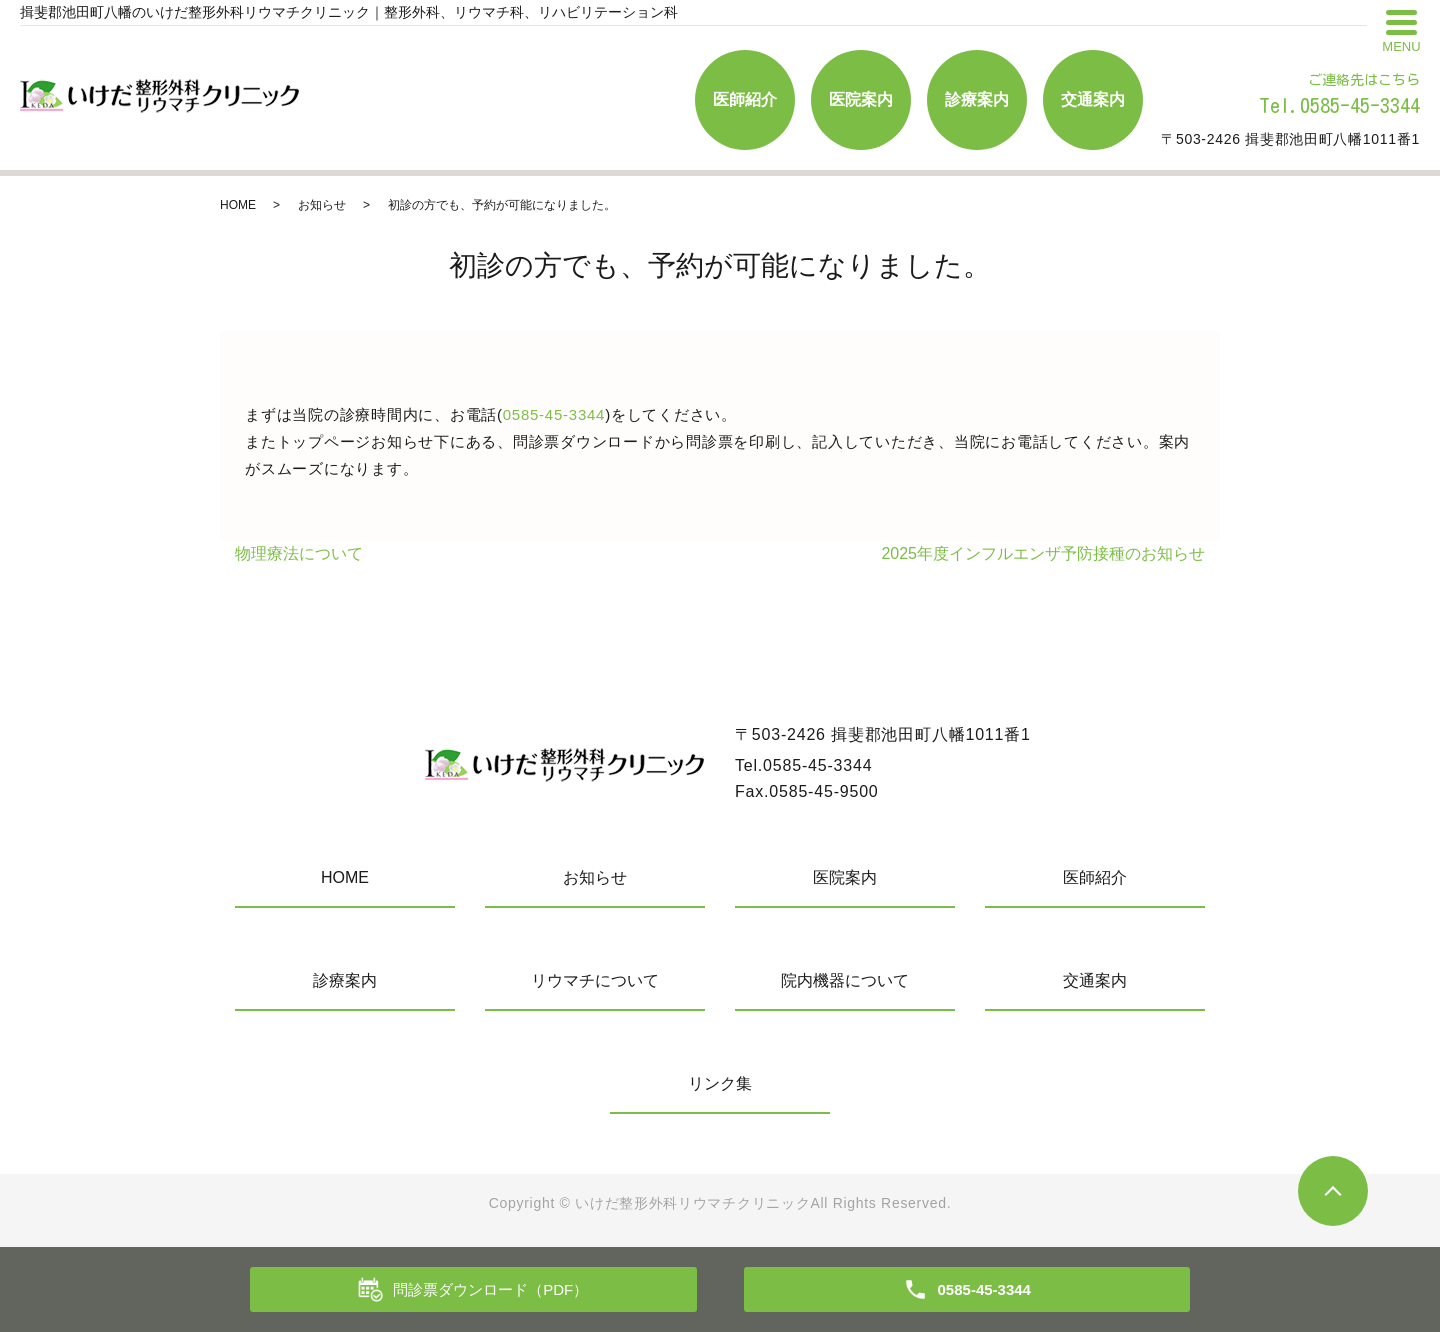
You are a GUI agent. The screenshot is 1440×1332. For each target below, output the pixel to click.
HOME (238, 205)
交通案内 (1093, 99)
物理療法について (299, 553)
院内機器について (845, 980)
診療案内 (977, 99)
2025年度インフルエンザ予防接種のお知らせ (1043, 553)
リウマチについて (595, 980)
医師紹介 (745, 99)
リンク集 (720, 1083)
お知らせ (322, 205)
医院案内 (861, 99)
